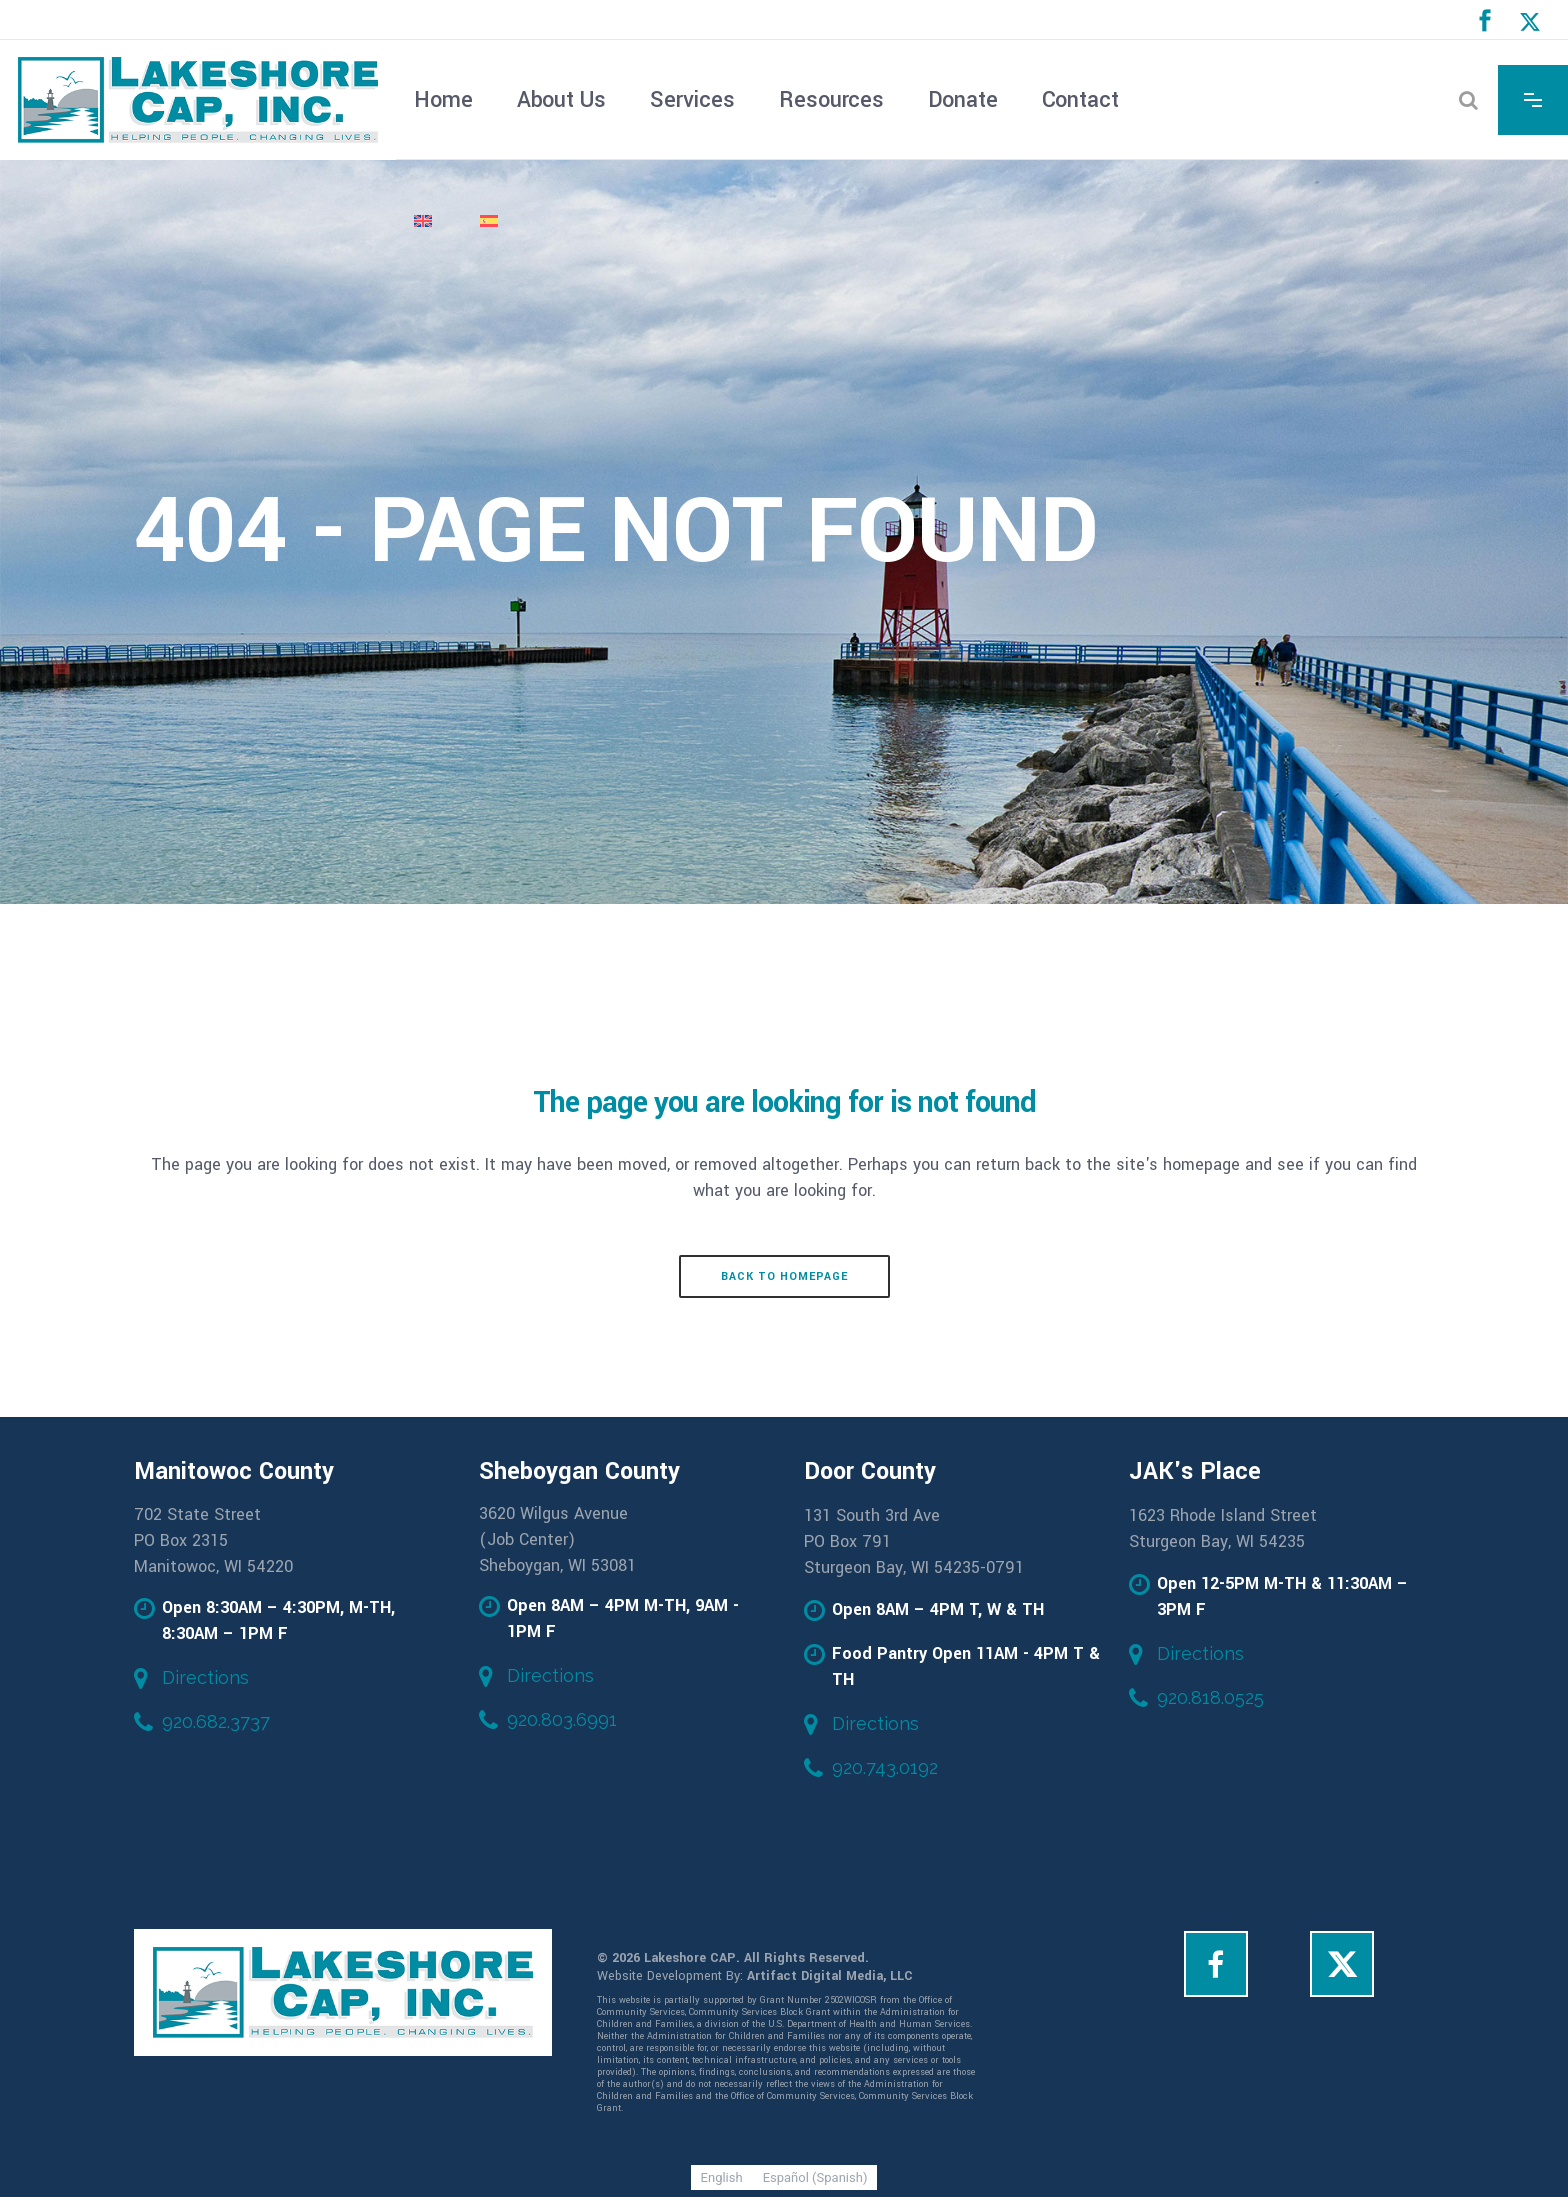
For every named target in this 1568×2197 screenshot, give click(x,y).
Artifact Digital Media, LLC (830, 1976)
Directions (205, 1677)
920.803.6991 (562, 1719)
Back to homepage (784, 1276)
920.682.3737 (216, 1721)
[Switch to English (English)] (722, 2177)
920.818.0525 (1210, 1697)
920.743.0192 (885, 1767)
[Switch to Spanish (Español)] (815, 2177)
